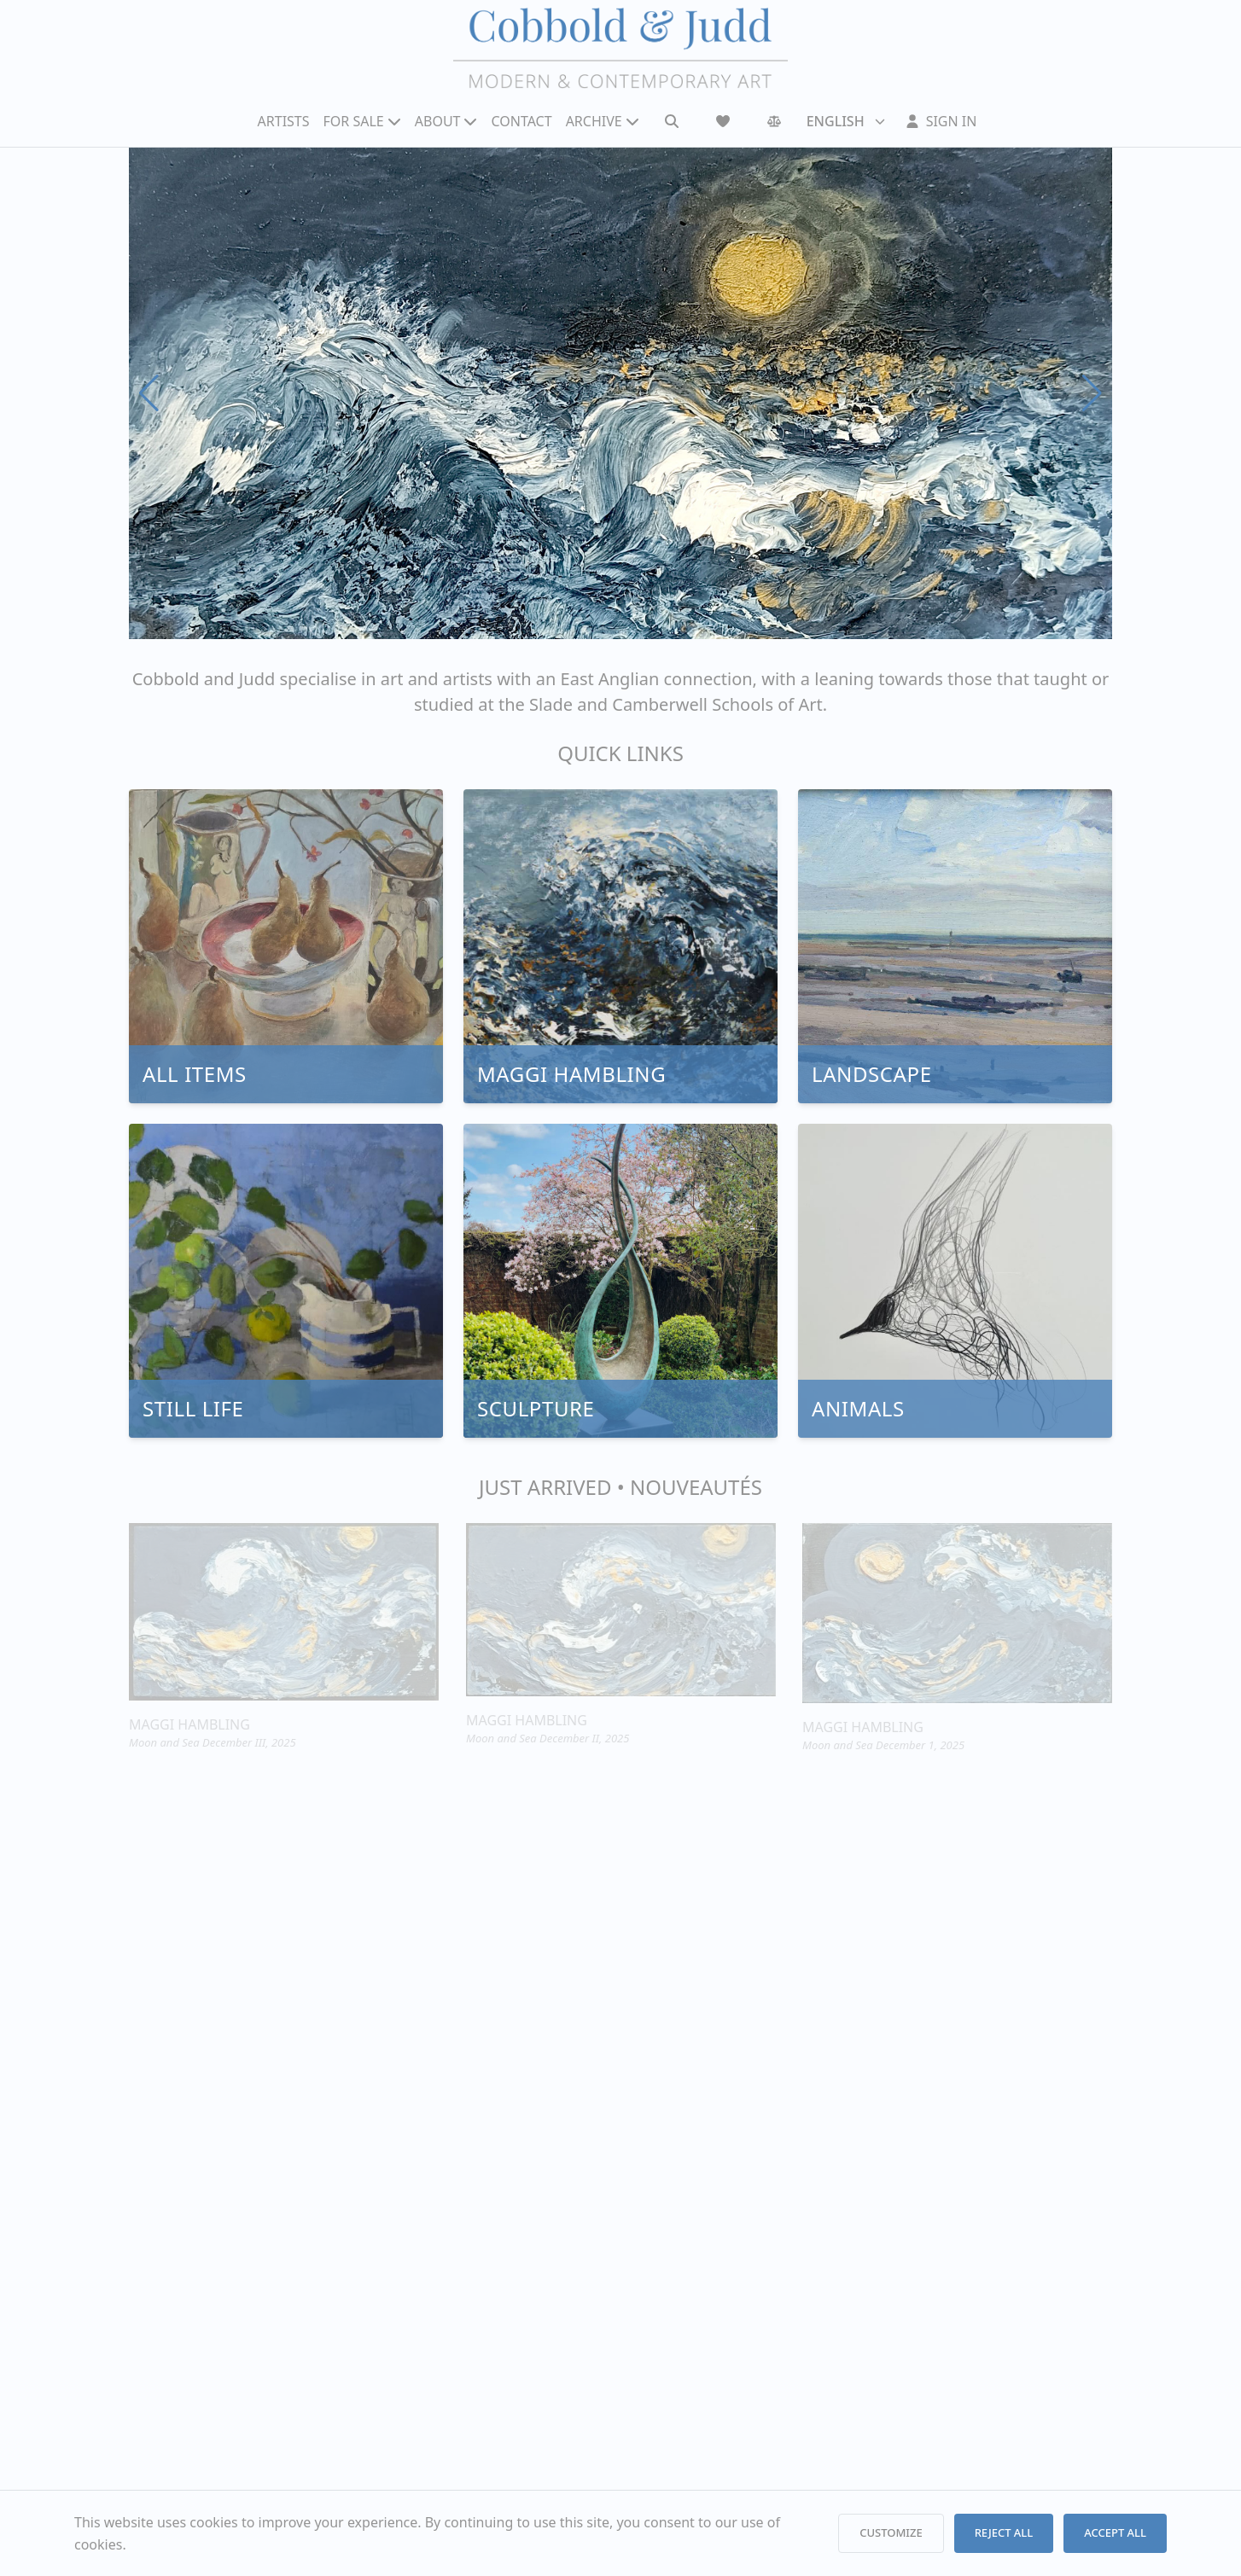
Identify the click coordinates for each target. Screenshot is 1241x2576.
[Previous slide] (148, 393)
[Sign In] (941, 121)
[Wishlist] (723, 121)
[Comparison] (774, 121)
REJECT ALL (1004, 2532)
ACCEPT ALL (1115, 2532)
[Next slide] (1092, 393)
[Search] (671, 121)
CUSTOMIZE (890, 2532)
